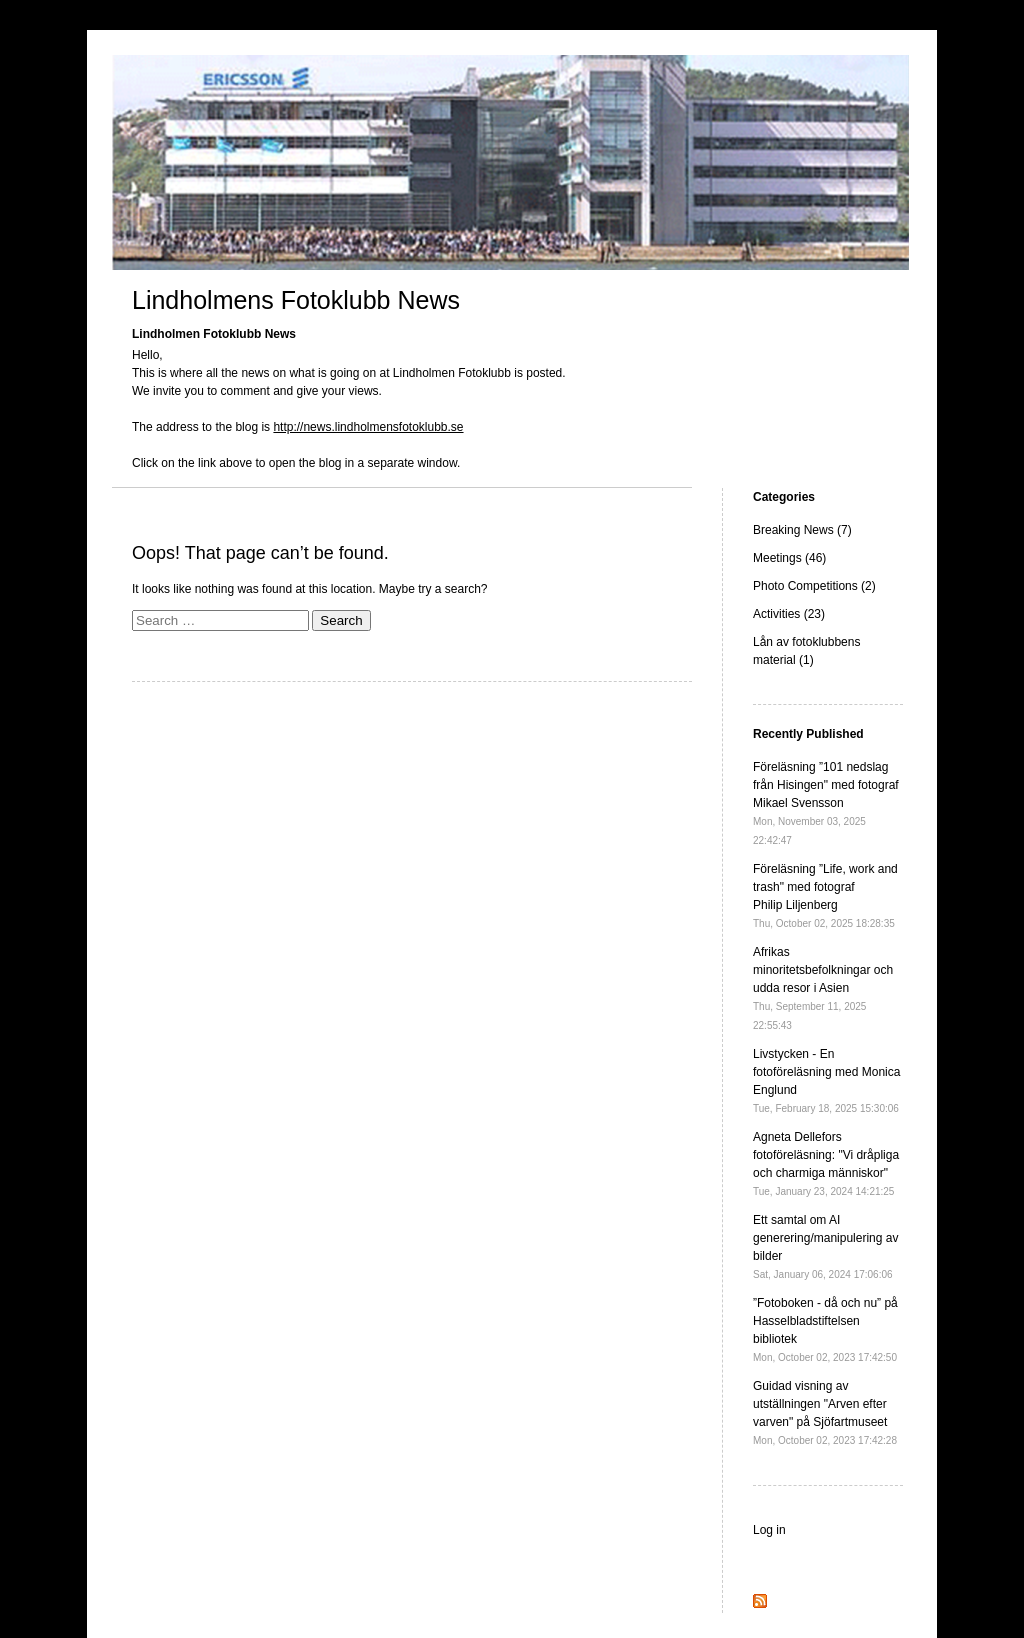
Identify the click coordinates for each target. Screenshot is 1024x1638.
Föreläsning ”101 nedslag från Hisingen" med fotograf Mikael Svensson (826, 803)
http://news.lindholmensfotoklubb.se (368, 427)
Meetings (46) (789, 558)
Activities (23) (789, 614)
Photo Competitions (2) (814, 586)
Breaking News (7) (802, 530)
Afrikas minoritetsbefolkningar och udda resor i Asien (823, 988)
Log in (769, 1530)
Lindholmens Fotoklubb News (296, 300)
